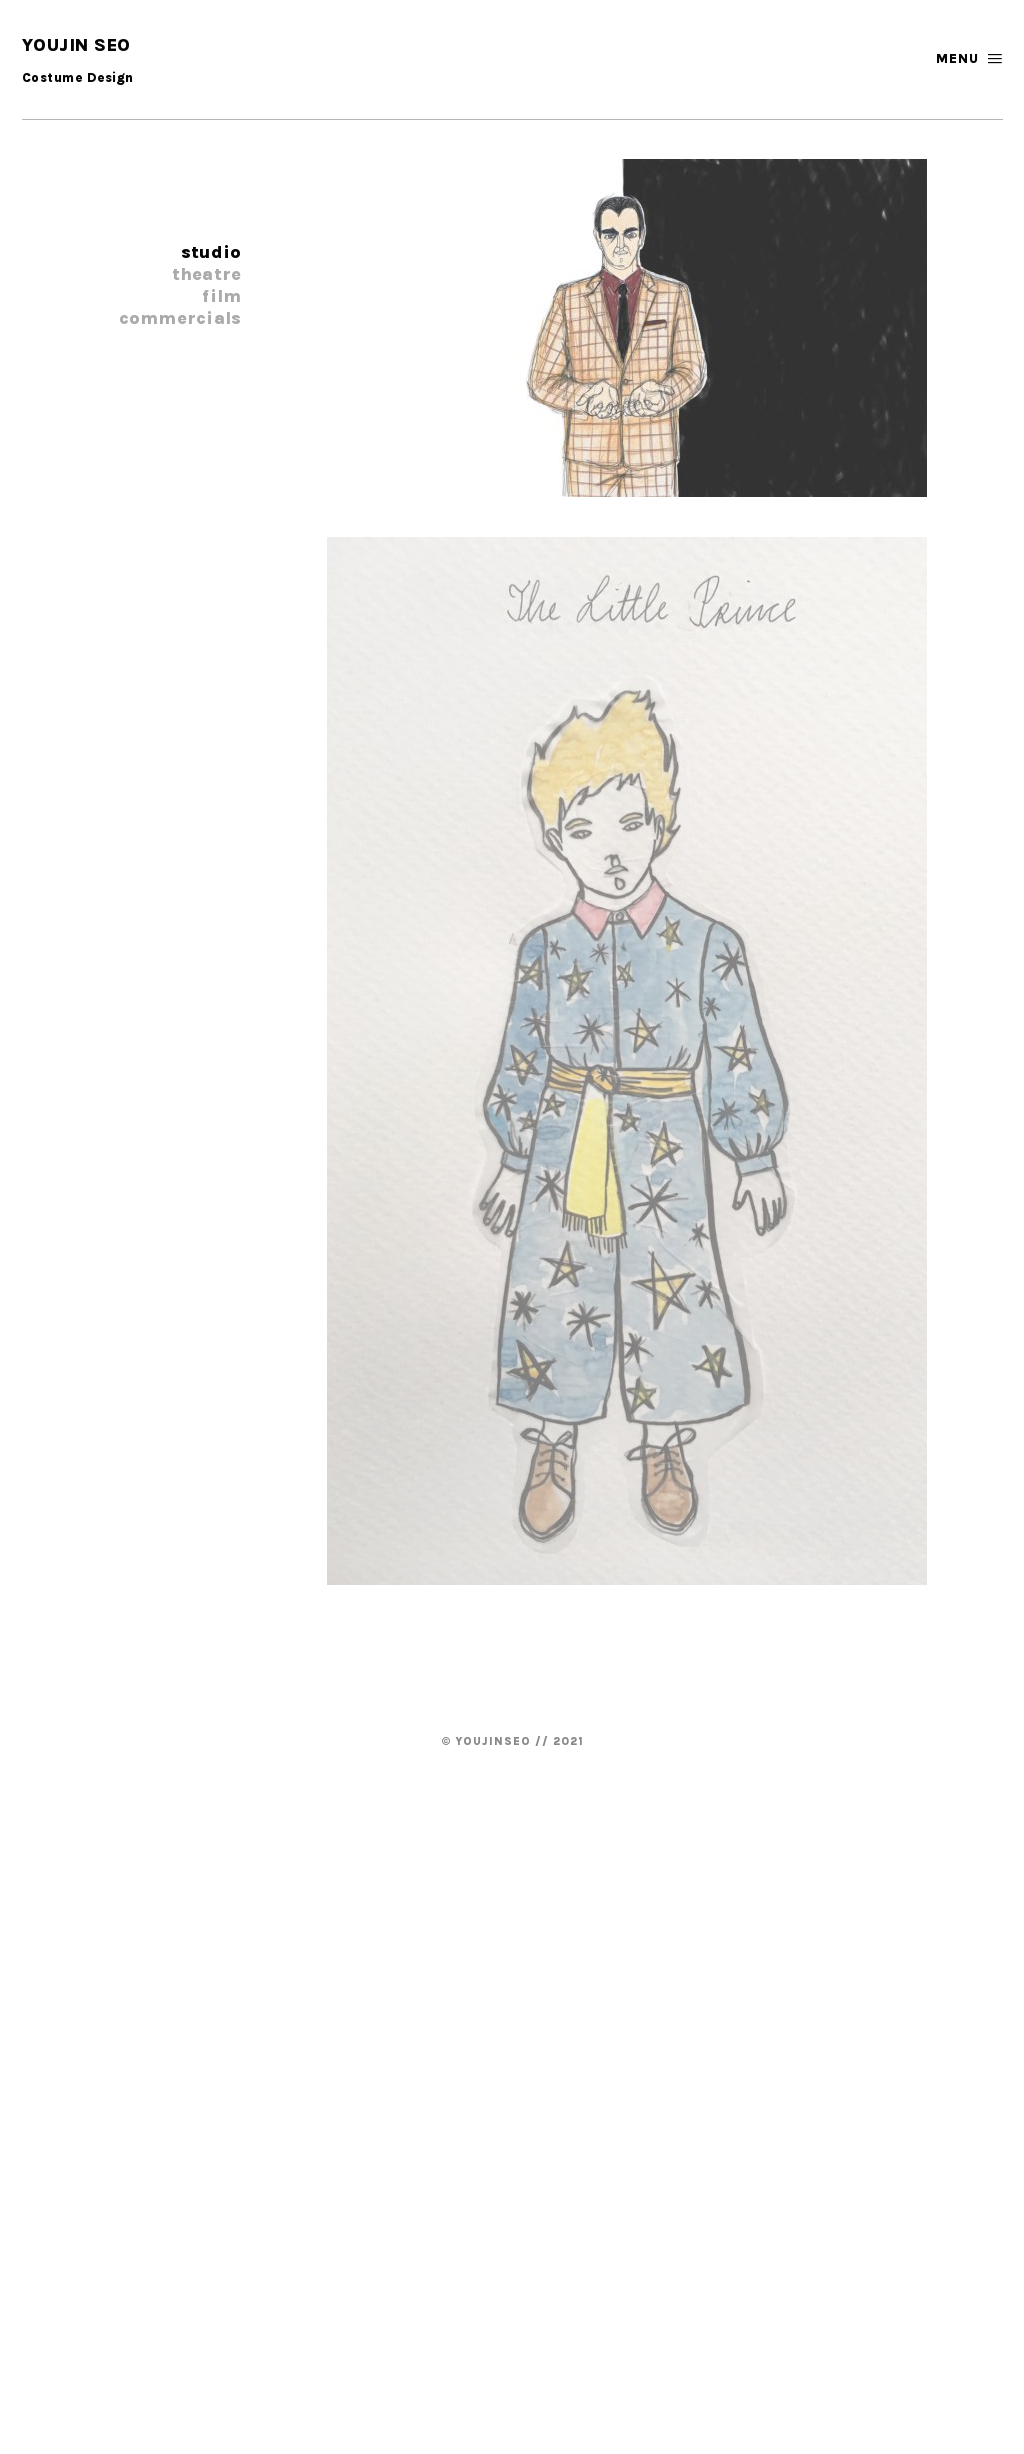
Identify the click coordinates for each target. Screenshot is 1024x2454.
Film (221, 296)
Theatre (207, 274)
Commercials (180, 318)
